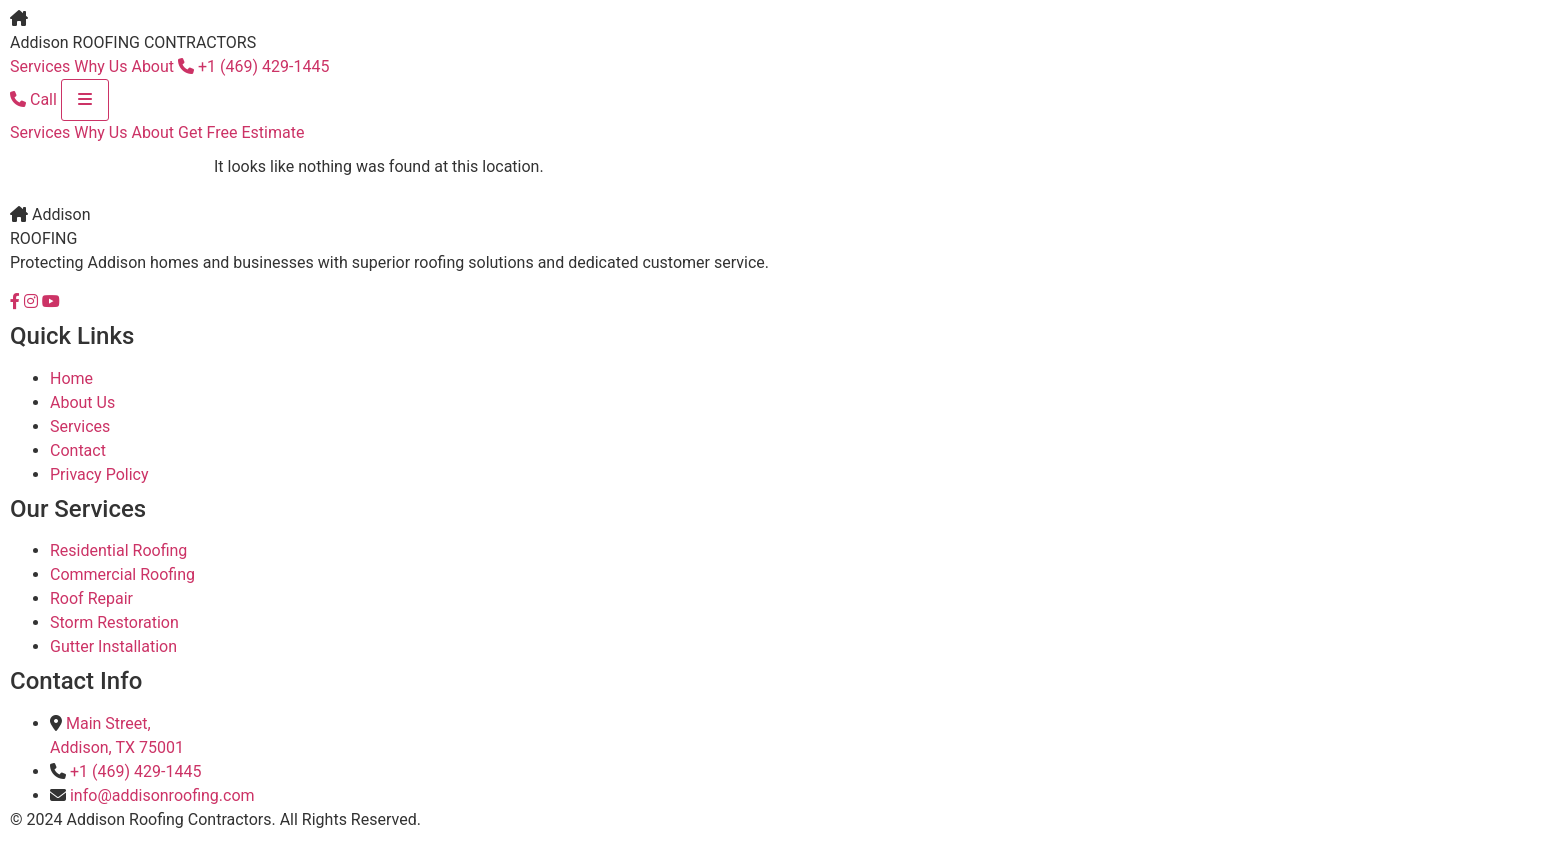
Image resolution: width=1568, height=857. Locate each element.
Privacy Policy (99, 474)
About (152, 66)
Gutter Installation (113, 646)
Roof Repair (91, 598)
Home (71, 378)
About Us (82, 402)
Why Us (100, 66)
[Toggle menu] (85, 100)
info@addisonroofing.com (162, 795)
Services (40, 66)
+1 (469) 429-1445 (253, 66)
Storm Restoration (114, 622)
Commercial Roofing (122, 574)
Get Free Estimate (241, 132)
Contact (78, 450)
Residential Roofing (118, 550)
